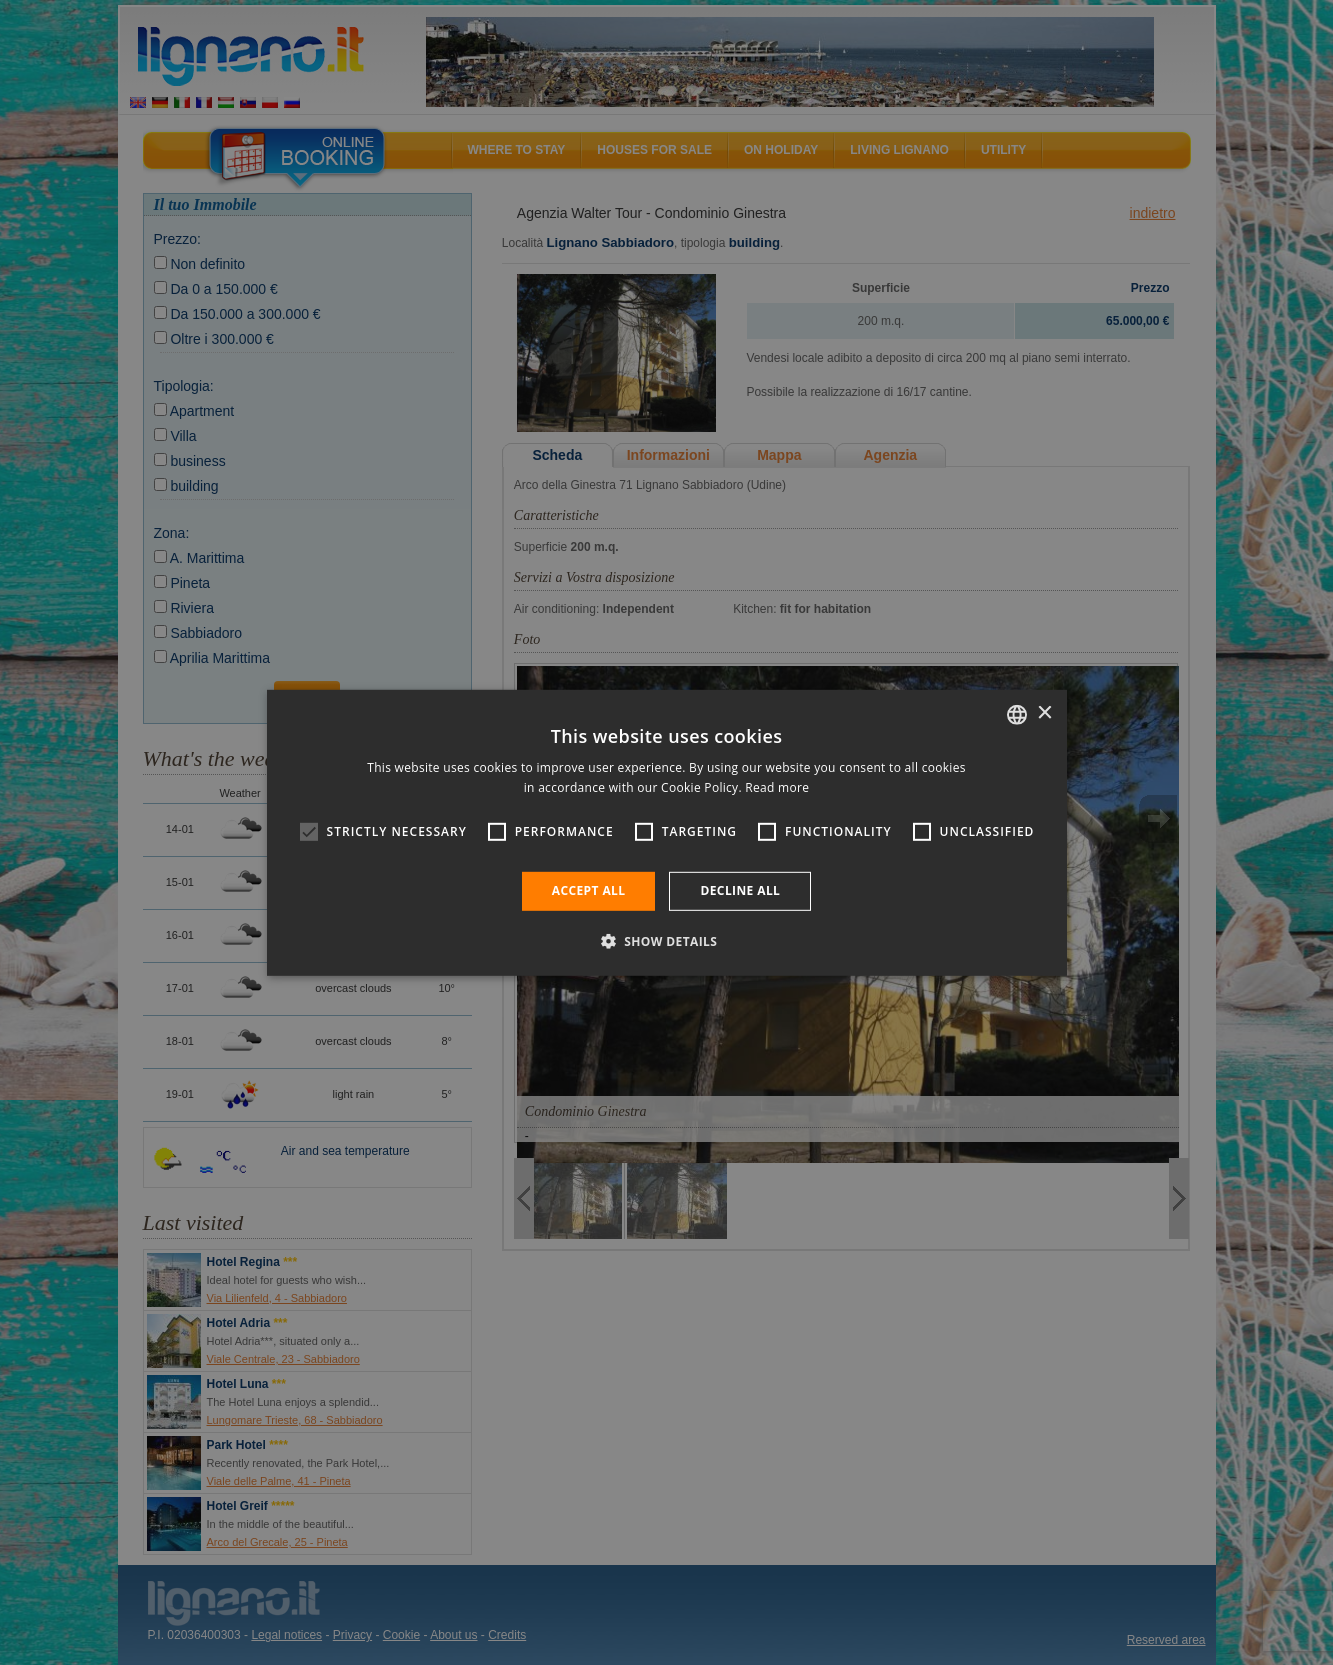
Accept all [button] (589, 890)
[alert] (666, 832)
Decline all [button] (740, 890)
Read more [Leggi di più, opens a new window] (777, 787)
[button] (667, 941)
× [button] (1044, 713)
